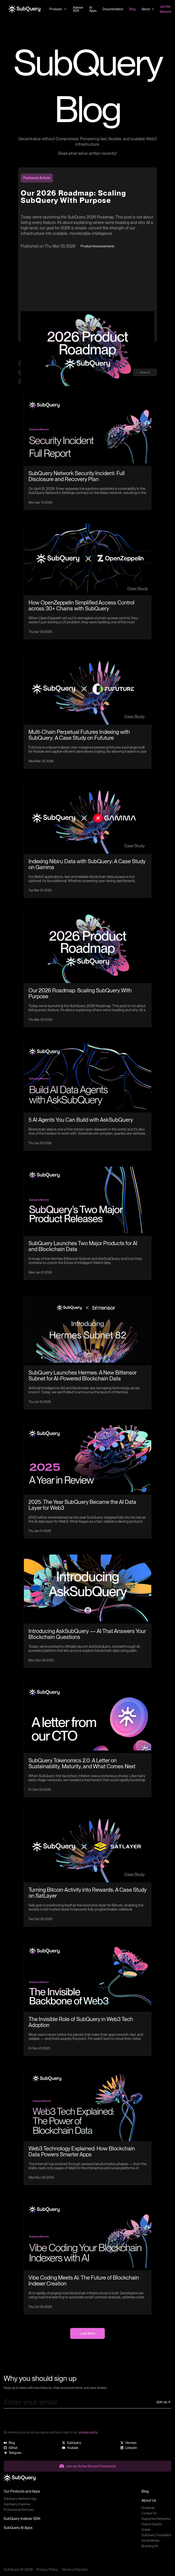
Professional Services (19, 2509)
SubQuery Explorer (17, 2504)
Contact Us (149, 2513)
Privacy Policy (47, 2569)
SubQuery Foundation (156, 2535)
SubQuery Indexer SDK (22, 2518)
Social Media (150, 2540)
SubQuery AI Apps (18, 2528)
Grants (146, 2529)
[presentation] (38, 2421)
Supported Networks (156, 2519)
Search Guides (152, 2524)
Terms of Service (75, 2569)
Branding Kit (150, 2546)
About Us (149, 2500)
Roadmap (148, 2508)
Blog (145, 2491)
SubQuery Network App (20, 2499)
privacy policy (88, 2432)
